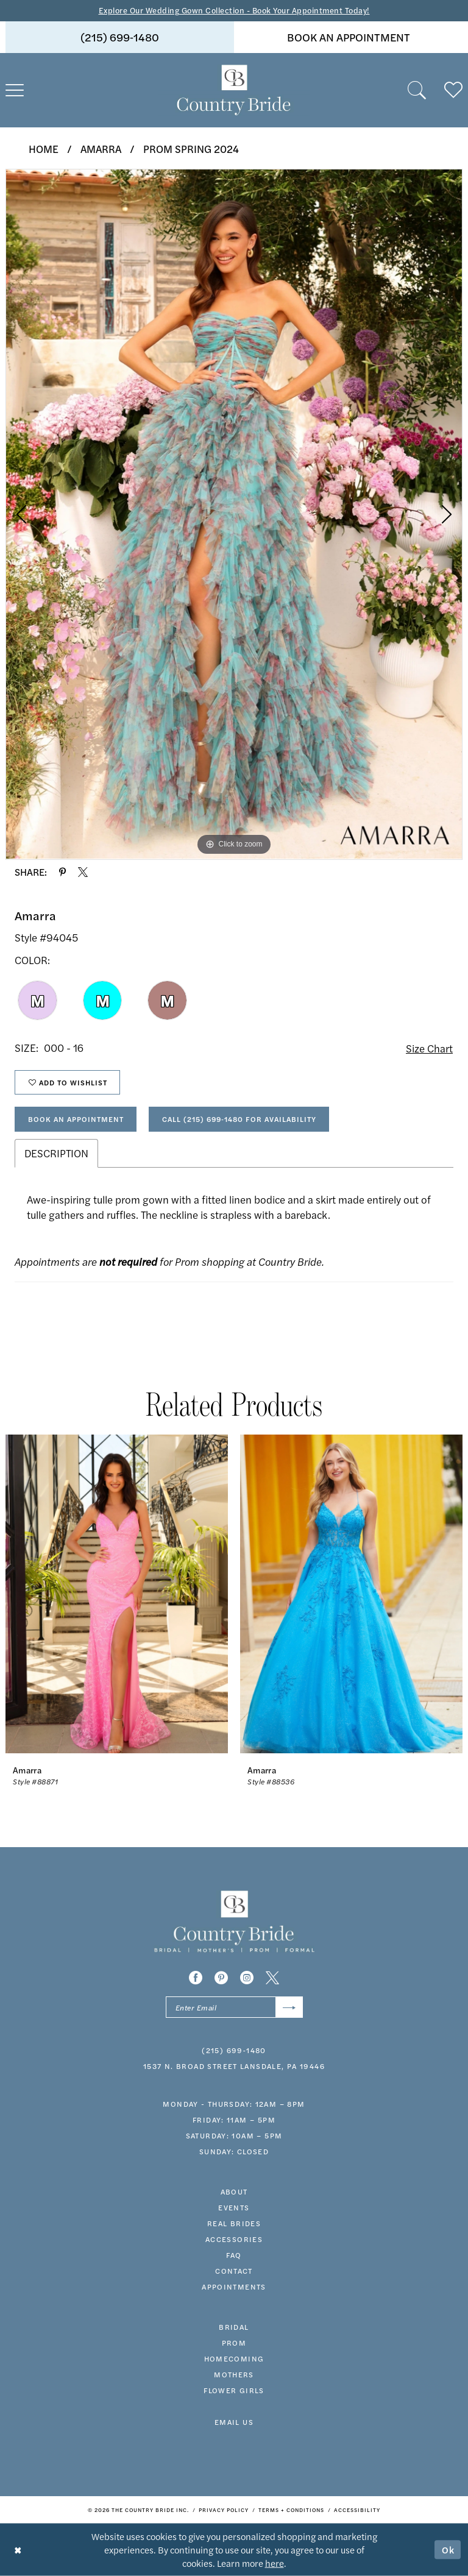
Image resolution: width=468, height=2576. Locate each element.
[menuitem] (119, 37)
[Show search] (417, 90)
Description (56, 1153)
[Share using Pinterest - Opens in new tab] (62, 872)
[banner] (234, 90)
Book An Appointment (76, 1118)
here (274, 2562)
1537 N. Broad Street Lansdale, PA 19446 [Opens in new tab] (234, 2065)
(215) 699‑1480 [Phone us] (119, 36)
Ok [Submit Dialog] (448, 2549)
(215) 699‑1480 (234, 2050)
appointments (234, 2286)
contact (234, 2270)
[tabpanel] (234, 514)
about (234, 2191)
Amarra (100, 148)
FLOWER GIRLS (234, 2390)
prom (234, 2342)
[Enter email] (234, 2007)
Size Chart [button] (429, 1048)
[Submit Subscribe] (289, 2007)
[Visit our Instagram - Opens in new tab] (247, 1977)
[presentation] (116, 1594)
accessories (234, 2239)
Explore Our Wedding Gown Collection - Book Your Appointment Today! (234, 10)
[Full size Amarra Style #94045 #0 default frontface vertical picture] (234, 514)
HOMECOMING (234, 2358)
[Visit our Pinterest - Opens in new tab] (221, 1977)
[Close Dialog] (18, 2549)
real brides (234, 2223)
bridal (234, 2326)
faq (233, 2254)
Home (43, 148)
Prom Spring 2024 (191, 148)
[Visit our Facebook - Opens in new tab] (195, 1977)
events (233, 2207)
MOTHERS (234, 2374)
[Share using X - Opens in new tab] (83, 872)
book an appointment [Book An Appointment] (348, 36)
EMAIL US (234, 2421)
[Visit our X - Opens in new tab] (272, 1977)
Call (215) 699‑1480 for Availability (239, 1118)
